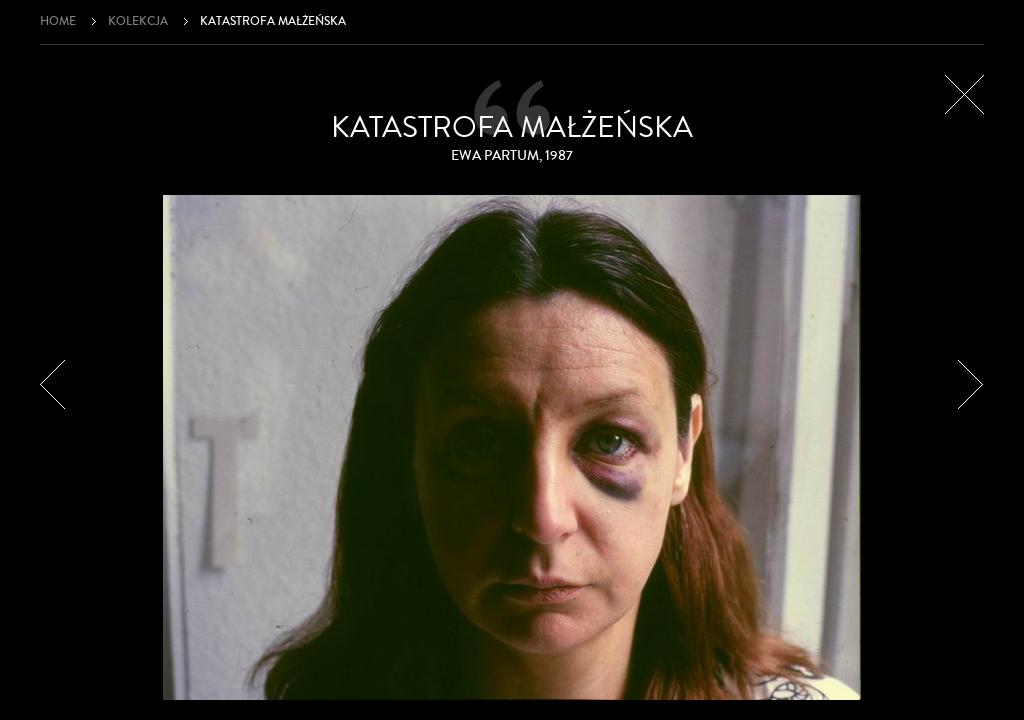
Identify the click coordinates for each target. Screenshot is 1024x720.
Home (58, 21)
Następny (971, 384)
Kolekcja (138, 21)
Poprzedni (53, 384)
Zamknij (964, 94)
